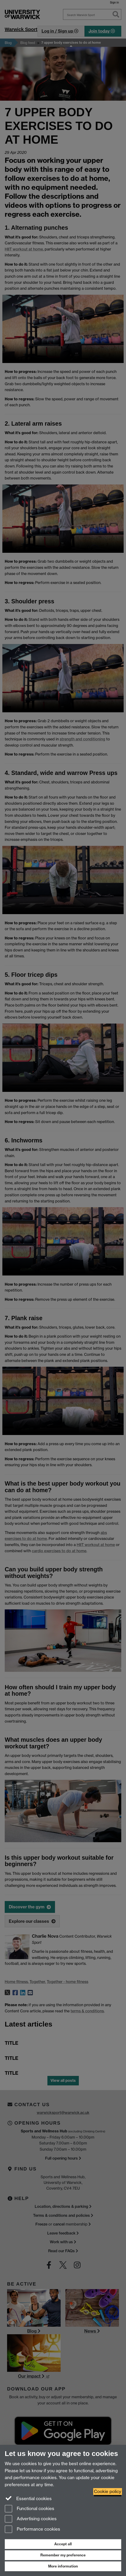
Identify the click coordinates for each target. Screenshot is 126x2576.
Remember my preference (63, 2555)
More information (63, 2566)
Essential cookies (28, 2498)
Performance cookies (32, 2529)
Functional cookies (29, 2509)
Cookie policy (107, 2491)
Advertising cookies (31, 2519)
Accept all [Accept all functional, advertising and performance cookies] (63, 2544)
